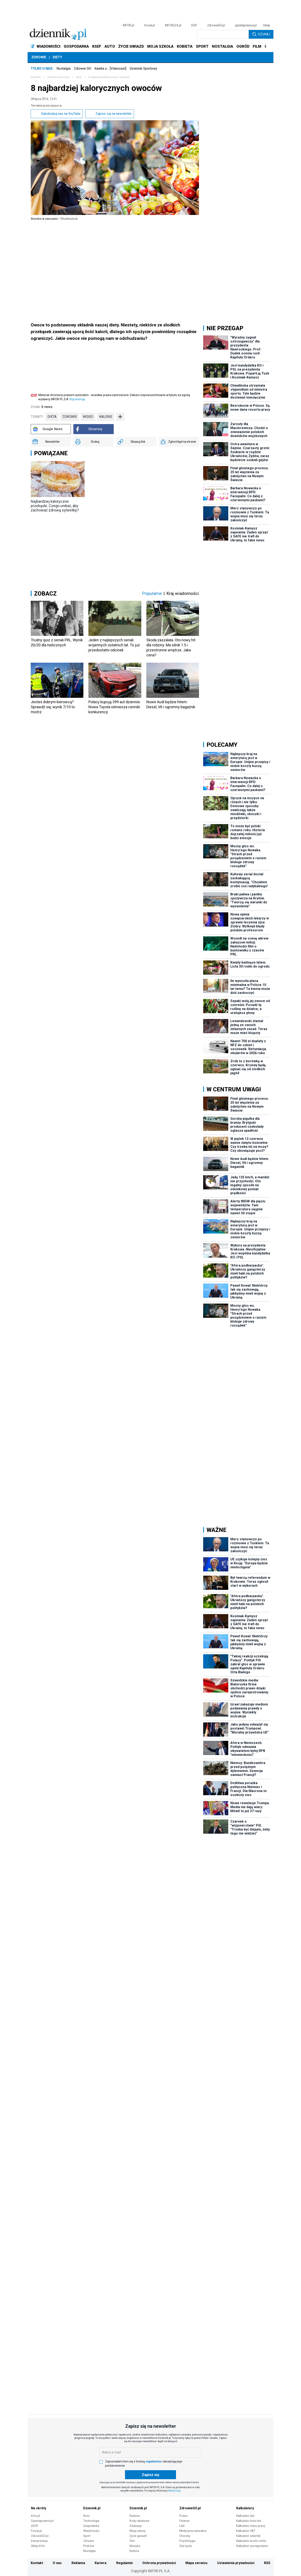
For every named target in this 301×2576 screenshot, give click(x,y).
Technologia (91, 2520)
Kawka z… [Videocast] (110, 68)
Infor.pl (35, 2515)
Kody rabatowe (139, 2520)
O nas (57, 2563)
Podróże (88, 2546)
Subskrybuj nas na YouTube (56, 114)
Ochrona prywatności (159, 2563)
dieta (51, 417)
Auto (86, 2515)
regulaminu (153, 2461)
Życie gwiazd (138, 2536)
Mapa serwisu (196, 2563)
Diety (57, 57)
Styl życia (185, 2546)
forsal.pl (149, 25)
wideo (88, 417)
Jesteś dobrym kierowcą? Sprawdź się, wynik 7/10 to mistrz (53, 707)
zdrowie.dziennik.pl (58, 77)
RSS (267, 2563)
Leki (182, 2525)
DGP (194, 25)
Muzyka (135, 2546)
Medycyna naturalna (192, 2531)
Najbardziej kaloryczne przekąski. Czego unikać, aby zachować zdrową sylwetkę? (55, 505)
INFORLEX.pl (173, 25)
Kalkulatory (245, 2508)
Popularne (152, 593)
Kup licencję (77, 399)
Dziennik (36, 77)
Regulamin (124, 2563)
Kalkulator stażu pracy (250, 2525)
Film (132, 2541)
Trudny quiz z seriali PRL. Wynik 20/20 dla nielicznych (57, 642)
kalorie (105, 417)
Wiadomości (91, 2531)
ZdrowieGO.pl (216, 25)
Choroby (184, 2536)
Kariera (100, 2563)
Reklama (78, 2563)
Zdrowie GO (82, 68)
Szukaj (261, 34)
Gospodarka (91, 2525)
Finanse (184, 2520)
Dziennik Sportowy (143, 68)
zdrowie (69, 417)
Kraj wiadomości (182, 593)
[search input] (223, 34)
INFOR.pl (128, 25)
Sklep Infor (38, 2546)
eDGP (34, 2525)
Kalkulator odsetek (248, 2536)
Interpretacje (39, 2541)
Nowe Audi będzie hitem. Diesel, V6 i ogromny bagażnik (170, 704)
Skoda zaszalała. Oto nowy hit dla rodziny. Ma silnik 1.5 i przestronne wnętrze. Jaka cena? (170, 647)
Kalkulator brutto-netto (251, 2541)
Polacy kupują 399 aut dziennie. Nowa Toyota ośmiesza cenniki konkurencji (114, 707)
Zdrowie (38, 57)
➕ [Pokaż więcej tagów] (120, 417)
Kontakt (37, 2563)
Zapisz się (150, 2474)
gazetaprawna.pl (246, 25)
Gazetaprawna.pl (42, 2520)
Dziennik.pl (91, 2508)
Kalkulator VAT (245, 2531)
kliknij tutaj (174, 2490)
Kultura (134, 2551)
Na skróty (38, 2508)
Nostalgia (63, 68)
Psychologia (187, 2541)
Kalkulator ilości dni (248, 2520)
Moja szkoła (137, 2531)
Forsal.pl (36, 2531)
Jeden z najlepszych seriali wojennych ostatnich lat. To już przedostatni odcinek (114, 645)
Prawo (183, 2515)
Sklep (266, 25)
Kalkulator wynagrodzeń (252, 2546)
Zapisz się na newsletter (110, 114)
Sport (87, 2536)
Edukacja (136, 2525)
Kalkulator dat (245, 2515)
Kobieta (135, 2515)
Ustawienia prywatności (235, 2563)
